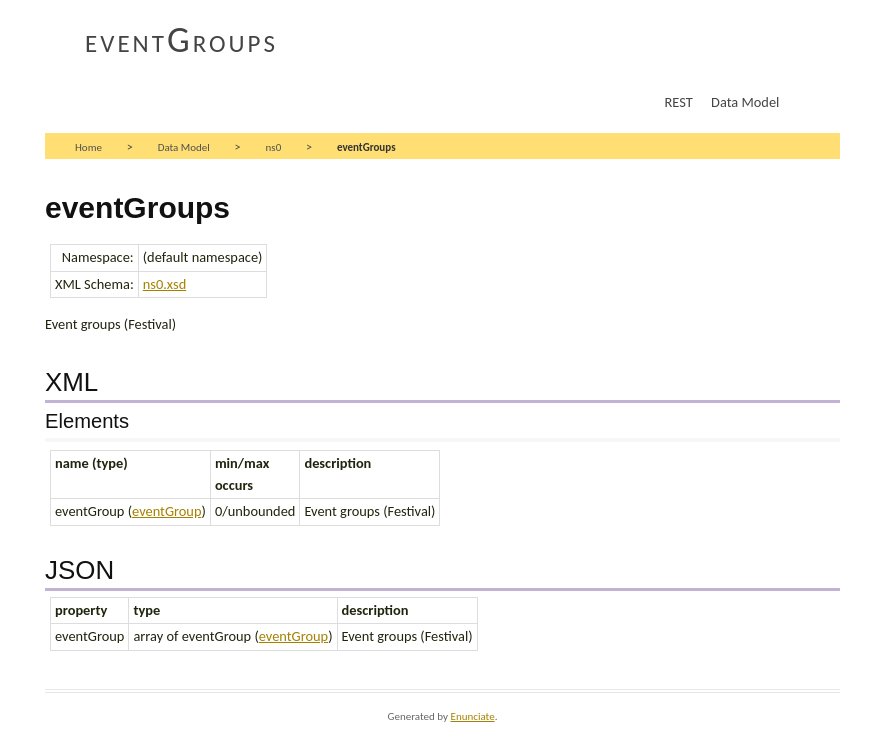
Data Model (745, 102)
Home (88, 147)
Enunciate (473, 716)
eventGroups (181, 40)
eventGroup (166, 511)
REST (679, 102)
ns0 (274, 147)
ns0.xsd (164, 284)
